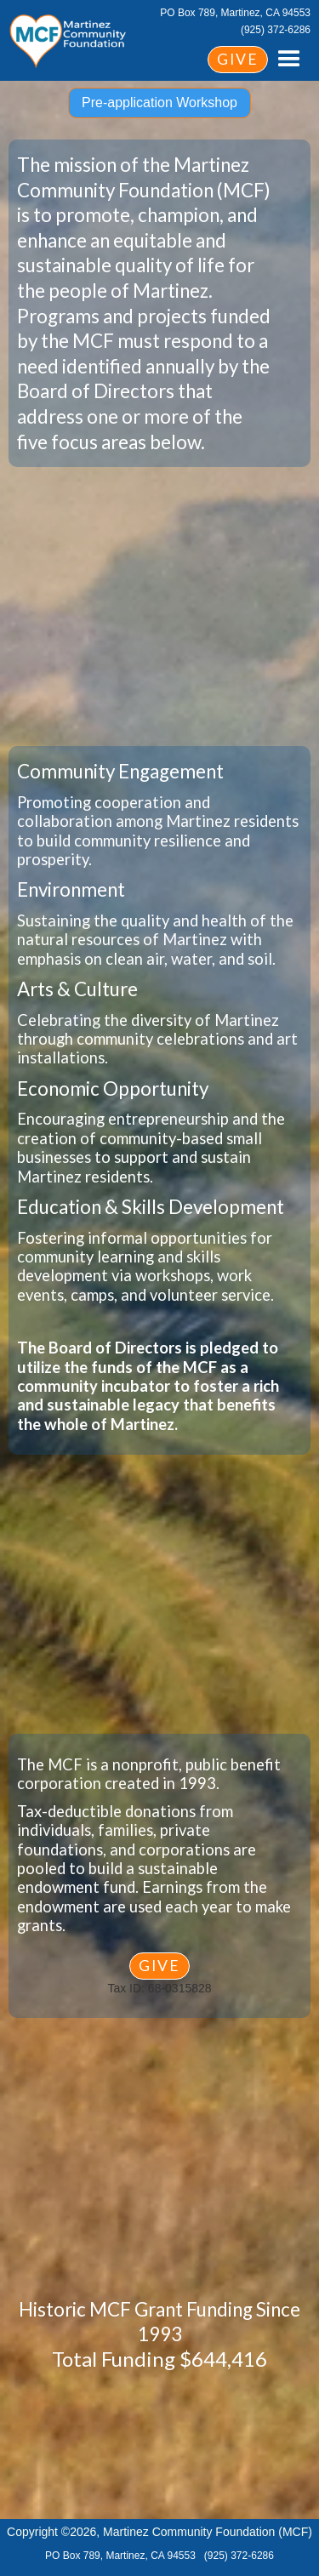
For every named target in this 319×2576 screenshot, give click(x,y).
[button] (289, 59)
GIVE (238, 59)
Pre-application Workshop (159, 102)
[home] (68, 37)
